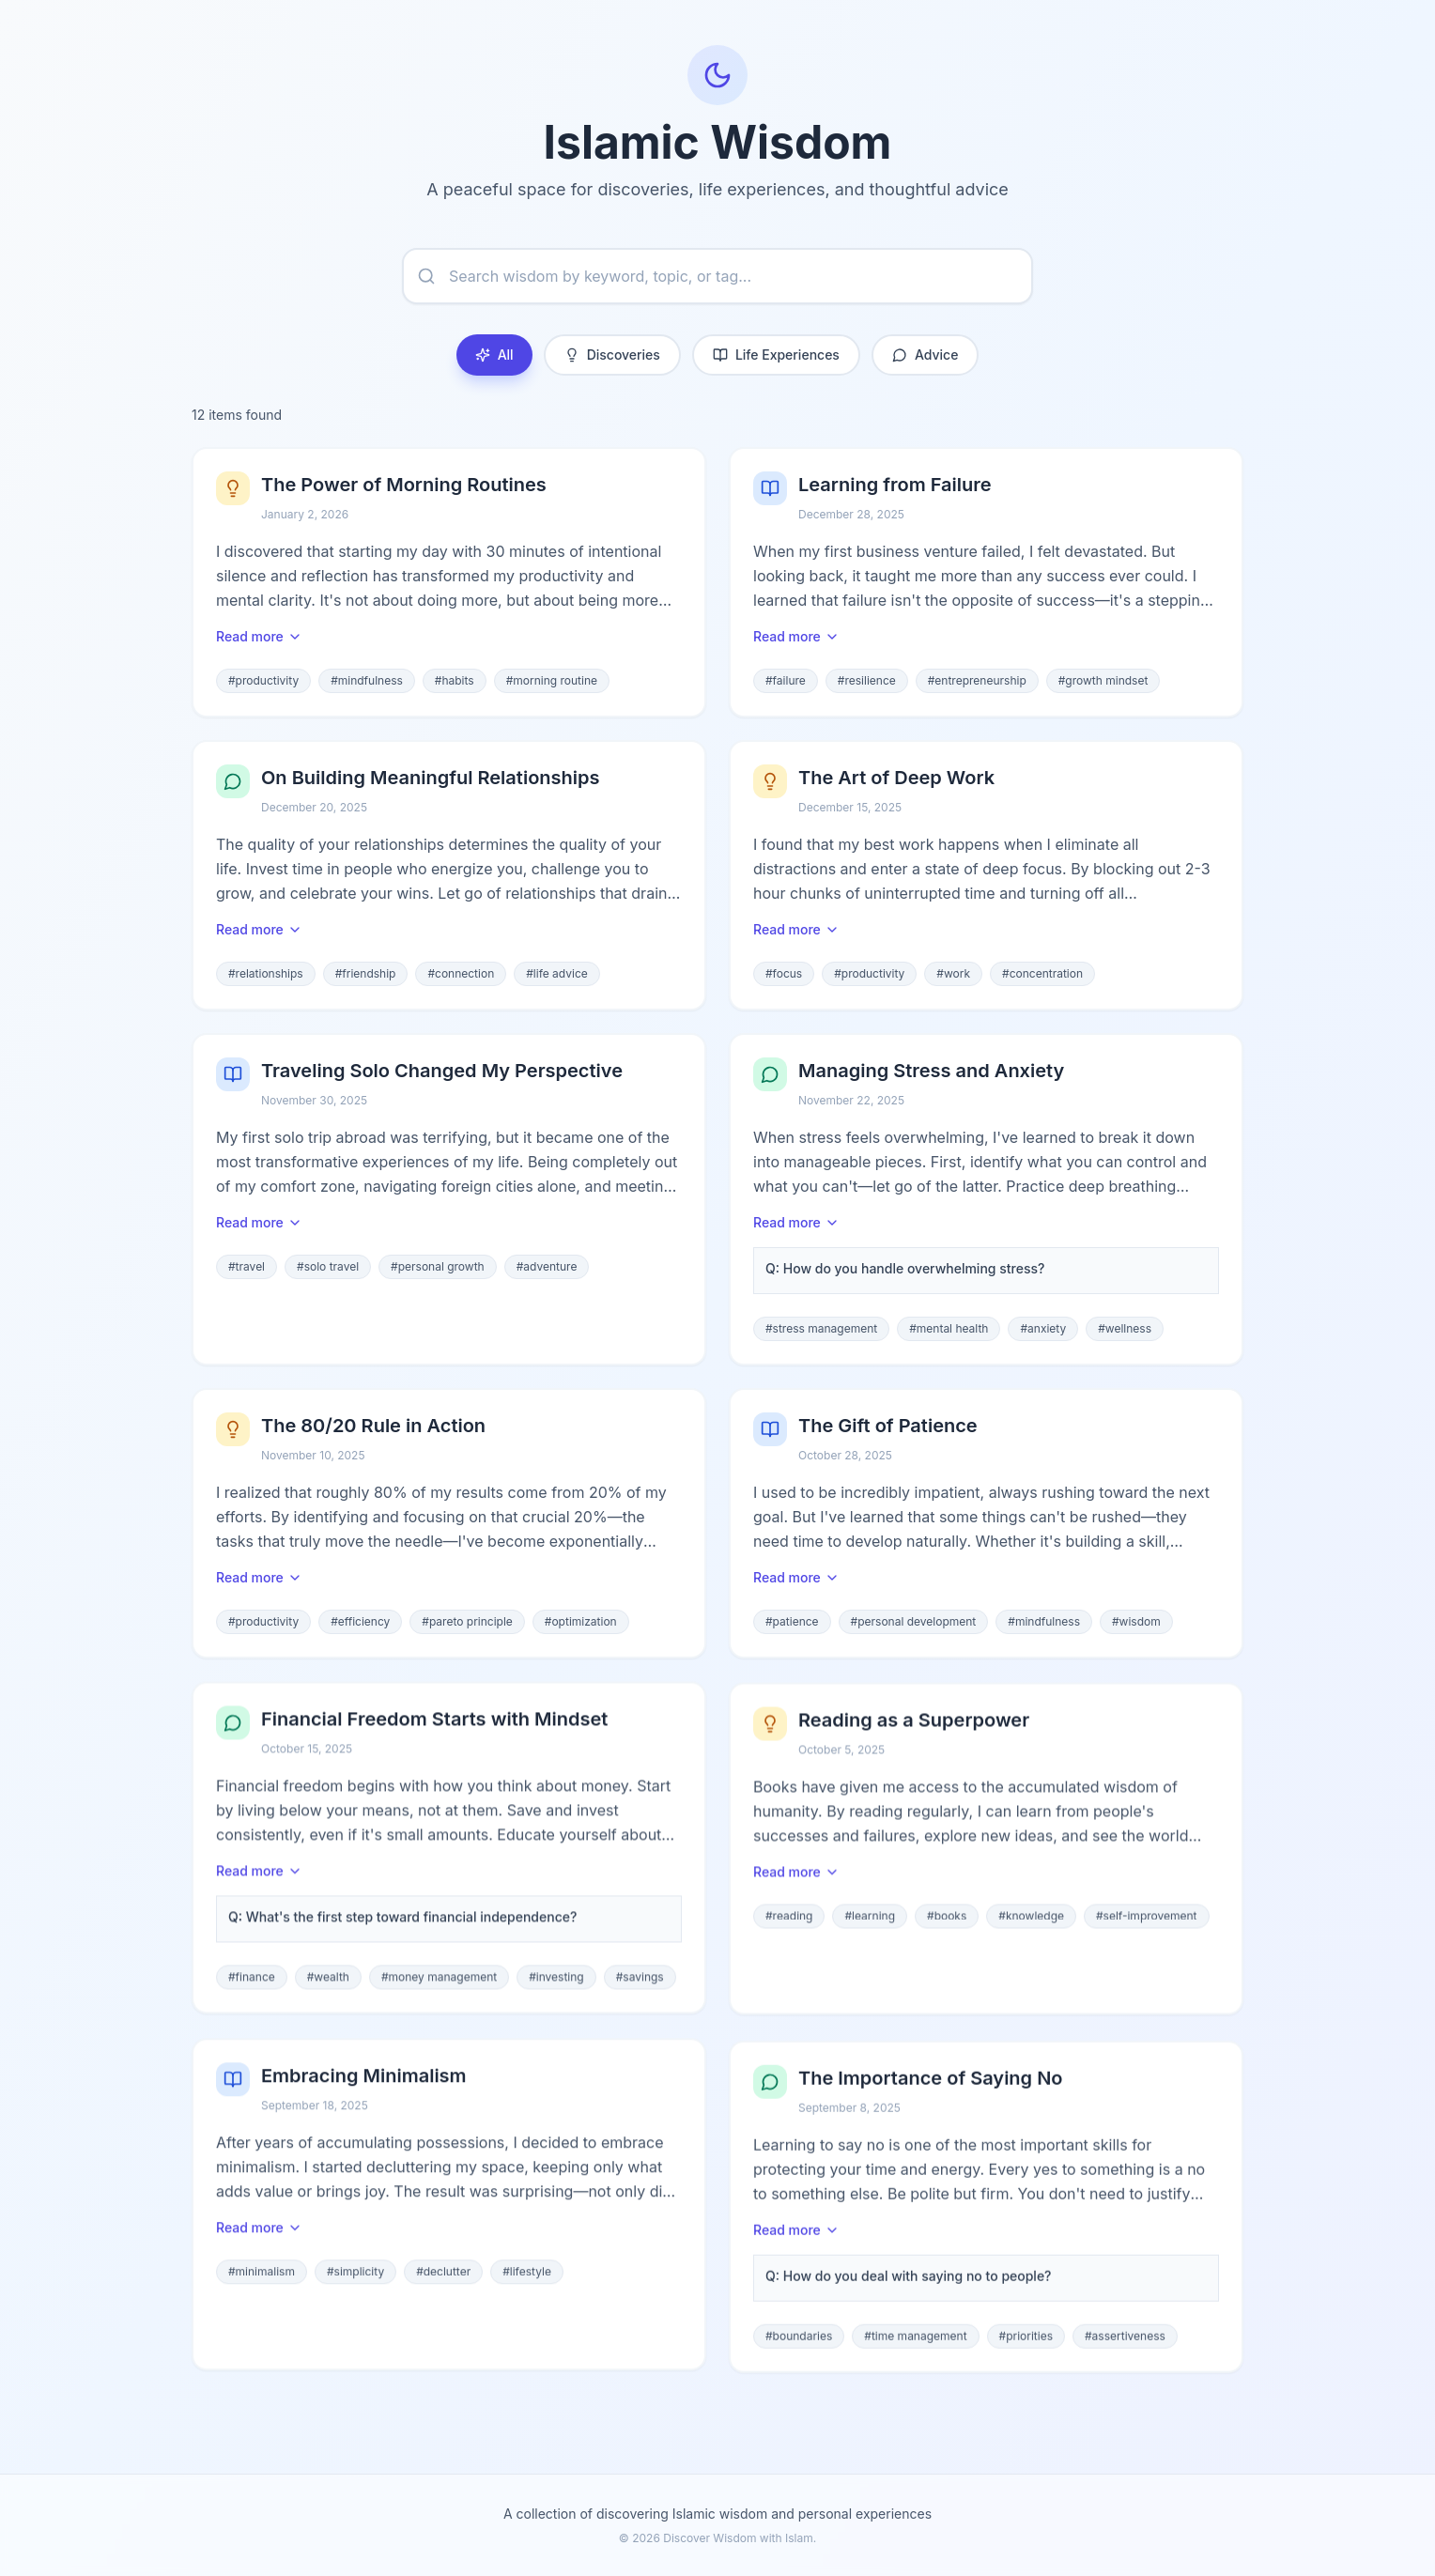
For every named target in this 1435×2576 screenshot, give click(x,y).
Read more (259, 638)
